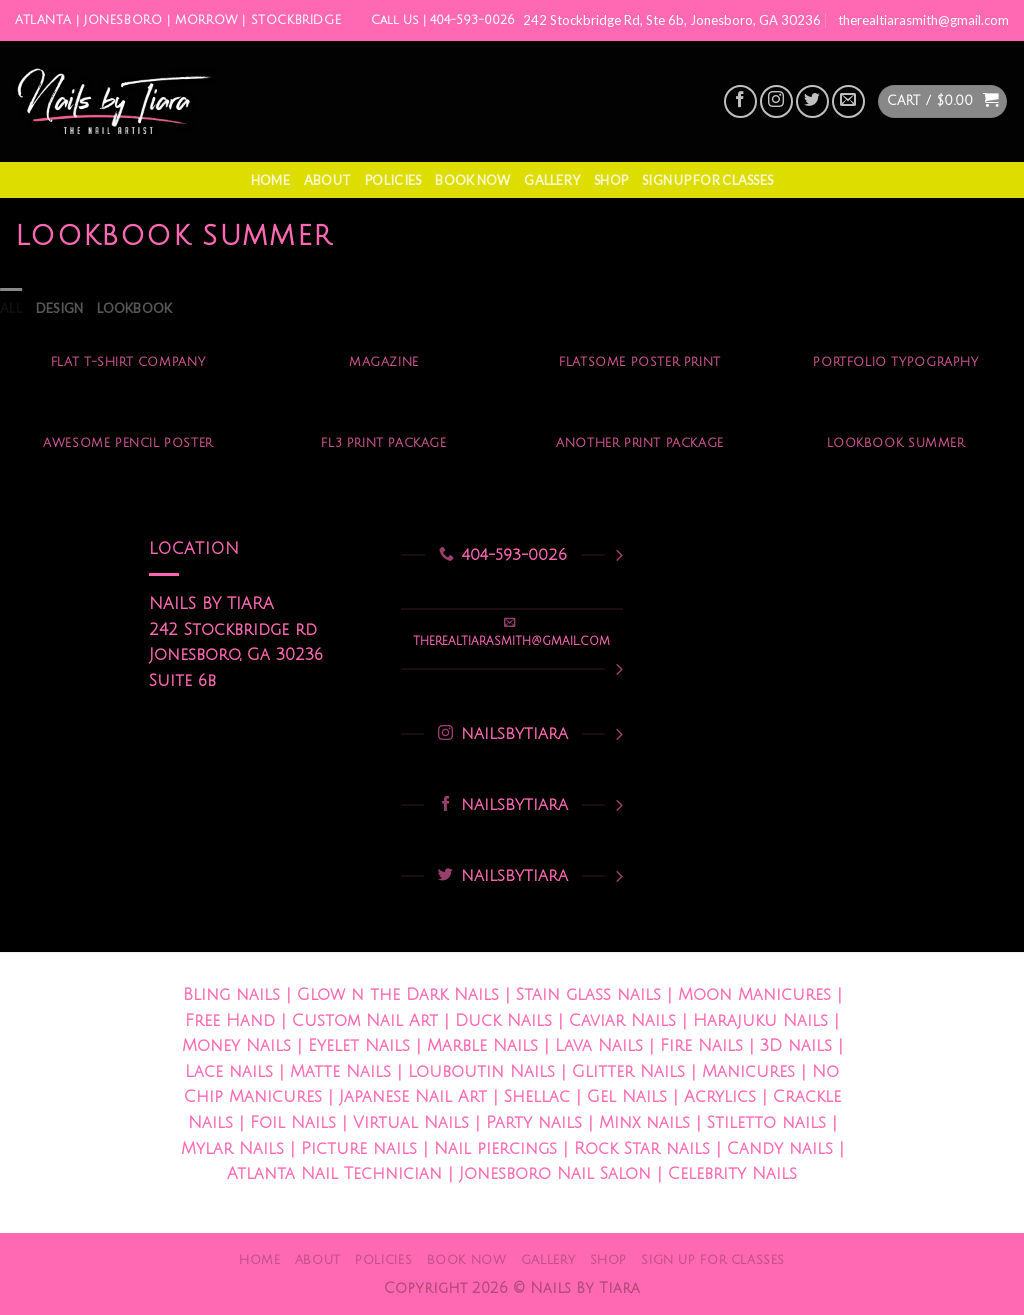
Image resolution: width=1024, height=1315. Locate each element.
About (327, 180)
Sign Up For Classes (707, 180)
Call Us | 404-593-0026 (443, 20)
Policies (393, 180)
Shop (611, 180)
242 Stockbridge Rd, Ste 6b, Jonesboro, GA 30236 (672, 20)
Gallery (552, 180)
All (11, 308)
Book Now (472, 180)
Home (270, 180)
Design (60, 308)
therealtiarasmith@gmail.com (923, 20)
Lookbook (134, 308)
